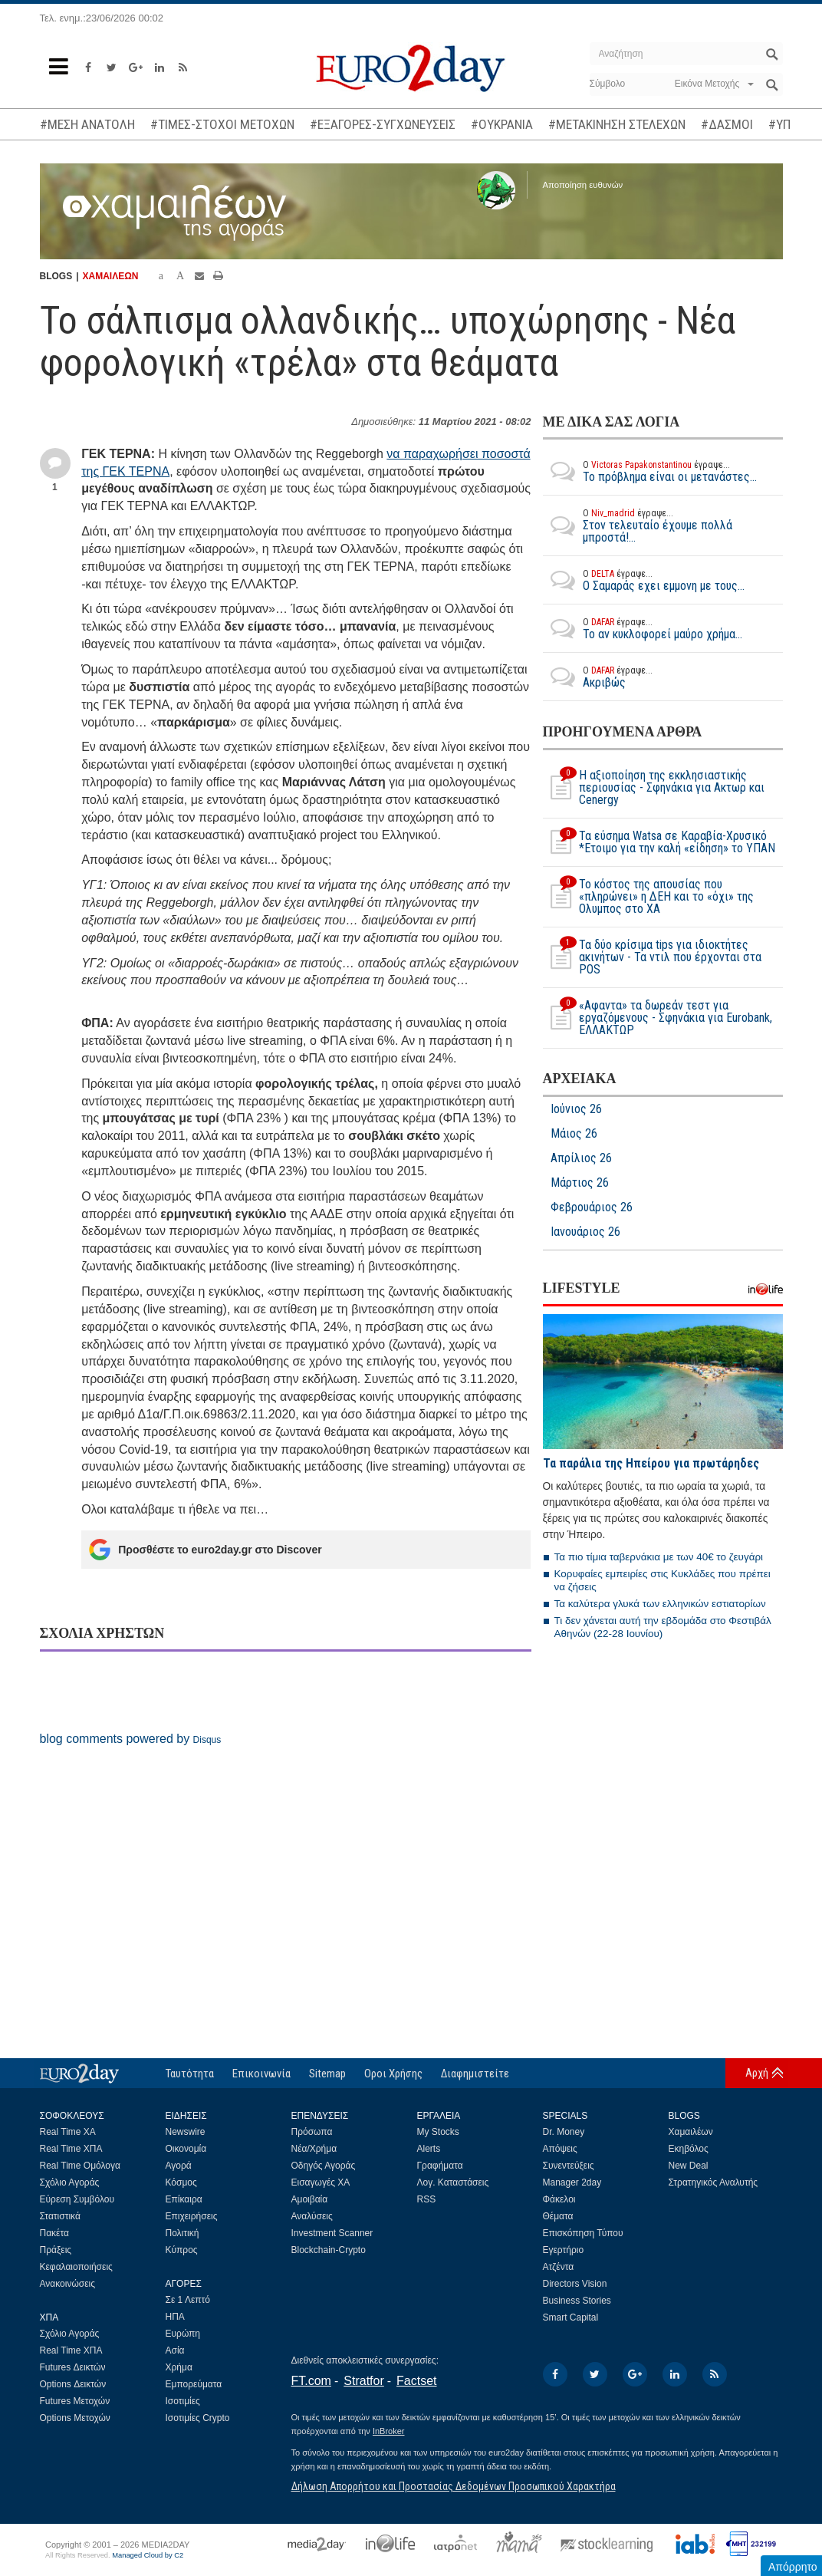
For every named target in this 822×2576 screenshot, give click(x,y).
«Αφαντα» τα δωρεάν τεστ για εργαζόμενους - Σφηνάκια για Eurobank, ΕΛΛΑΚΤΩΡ (657, 1018)
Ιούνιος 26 (576, 1109)
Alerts (429, 2148)
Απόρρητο (792, 2567)
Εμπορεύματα (194, 2384)
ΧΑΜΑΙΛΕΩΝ (111, 276)
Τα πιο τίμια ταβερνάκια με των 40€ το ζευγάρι (659, 1557)
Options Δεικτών (73, 2384)
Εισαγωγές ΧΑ (320, 2182)
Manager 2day (572, 2182)
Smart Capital (571, 2317)
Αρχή (756, 2073)
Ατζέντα (558, 2266)
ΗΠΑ (175, 2316)
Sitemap (327, 2073)
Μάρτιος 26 (580, 1183)
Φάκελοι (559, 2199)
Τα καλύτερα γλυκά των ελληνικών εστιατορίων (660, 1603)
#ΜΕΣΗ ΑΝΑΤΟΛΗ (87, 124)
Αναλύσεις (312, 2216)
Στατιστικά (60, 2216)
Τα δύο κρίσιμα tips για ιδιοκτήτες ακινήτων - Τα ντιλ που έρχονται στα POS (652, 957)
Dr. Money (564, 2131)
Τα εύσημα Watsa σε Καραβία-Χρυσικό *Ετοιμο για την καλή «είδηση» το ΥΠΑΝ (659, 842)
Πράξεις (56, 2250)
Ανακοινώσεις (68, 2283)
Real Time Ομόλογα (80, 2165)
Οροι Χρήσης (393, 2073)
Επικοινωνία (261, 2073)
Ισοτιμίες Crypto (198, 2418)
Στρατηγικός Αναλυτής (713, 2182)
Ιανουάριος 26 (585, 1232)
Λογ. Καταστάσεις (453, 2182)
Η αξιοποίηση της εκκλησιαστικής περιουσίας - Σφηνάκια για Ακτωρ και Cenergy (653, 787)
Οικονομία (186, 2148)
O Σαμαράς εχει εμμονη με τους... (644, 580)
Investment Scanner (332, 2233)
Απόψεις (560, 2148)
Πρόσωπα (312, 2131)
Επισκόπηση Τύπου (583, 2233)
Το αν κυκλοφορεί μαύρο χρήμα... (642, 628)
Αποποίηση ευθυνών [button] (583, 184)
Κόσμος (181, 2182)
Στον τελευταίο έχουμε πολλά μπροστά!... (663, 525)
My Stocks (438, 2131)
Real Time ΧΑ (68, 2131)
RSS (426, 2199)
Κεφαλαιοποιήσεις (76, 2266)
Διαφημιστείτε (475, 2073)
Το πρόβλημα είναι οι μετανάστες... (650, 471)
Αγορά (179, 2165)
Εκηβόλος (689, 2148)
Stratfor (363, 2380)
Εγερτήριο (563, 2250)
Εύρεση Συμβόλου (77, 2199)
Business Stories (577, 2300)
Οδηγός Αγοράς (323, 2165)
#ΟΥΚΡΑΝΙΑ (502, 124)
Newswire (186, 2131)
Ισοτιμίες (183, 2401)
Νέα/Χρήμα (314, 2148)
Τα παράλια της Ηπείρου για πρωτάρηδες (651, 1463)
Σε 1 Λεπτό (188, 2299)
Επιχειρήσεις (192, 2216)
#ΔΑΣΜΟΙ (727, 124)
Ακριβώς (598, 676)
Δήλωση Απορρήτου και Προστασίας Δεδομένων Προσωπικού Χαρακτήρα (453, 2486)
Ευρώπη (183, 2333)
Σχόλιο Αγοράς (70, 2182)
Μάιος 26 (574, 1134)
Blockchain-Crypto (328, 2250)
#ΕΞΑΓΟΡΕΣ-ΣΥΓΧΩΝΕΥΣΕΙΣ (382, 124)
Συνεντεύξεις (568, 2165)
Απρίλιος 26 (581, 1158)
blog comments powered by (131, 1738)
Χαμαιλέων (691, 2131)
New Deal (689, 2165)
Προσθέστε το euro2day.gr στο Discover (205, 1549)
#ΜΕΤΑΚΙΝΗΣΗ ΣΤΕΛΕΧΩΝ (617, 124)
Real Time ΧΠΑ (71, 2148)
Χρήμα (179, 2367)
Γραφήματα (440, 2165)
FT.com (311, 2380)
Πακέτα (54, 2233)
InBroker (389, 2431)
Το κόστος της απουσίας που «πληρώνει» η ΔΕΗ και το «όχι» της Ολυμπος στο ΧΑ (648, 896)
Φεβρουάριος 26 (592, 1207)
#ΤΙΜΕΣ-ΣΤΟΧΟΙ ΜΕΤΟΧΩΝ (222, 124)
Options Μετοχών (75, 2418)
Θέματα (558, 2216)
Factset (416, 2380)
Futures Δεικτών (73, 2367)
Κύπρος (182, 2250)
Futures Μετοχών (75, 2401)
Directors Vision (575, 2283)
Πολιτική (182, 2233)
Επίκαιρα (184, 2199)
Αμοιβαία (309, 2199)
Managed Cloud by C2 (147, 2555)
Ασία (175, 2350)
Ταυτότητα (190, 2073)
